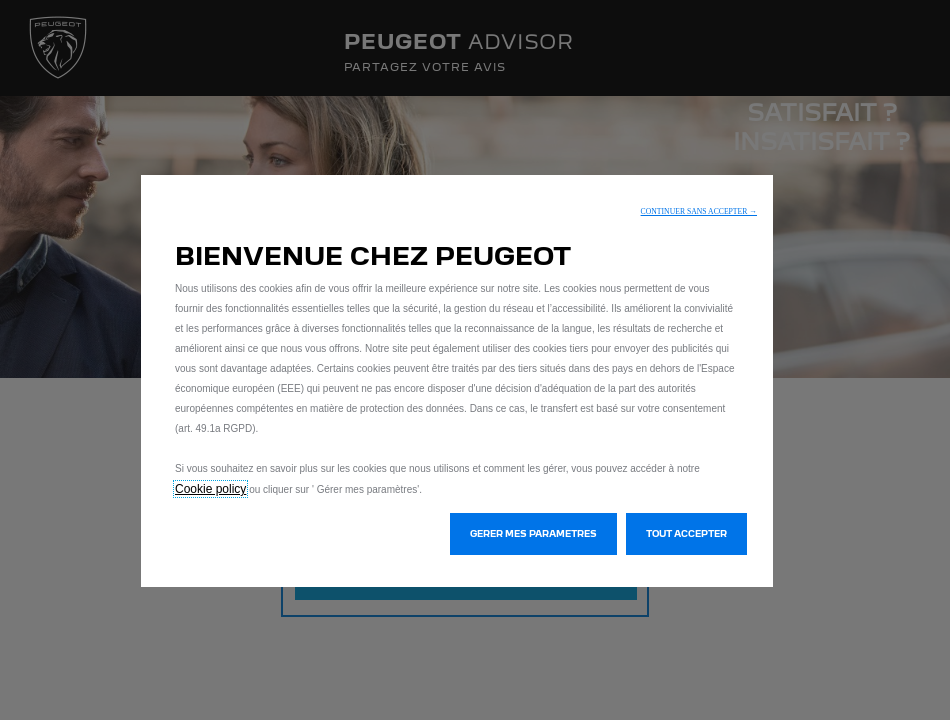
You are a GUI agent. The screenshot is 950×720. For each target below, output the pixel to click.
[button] (699, 211)
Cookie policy (210, 489)
